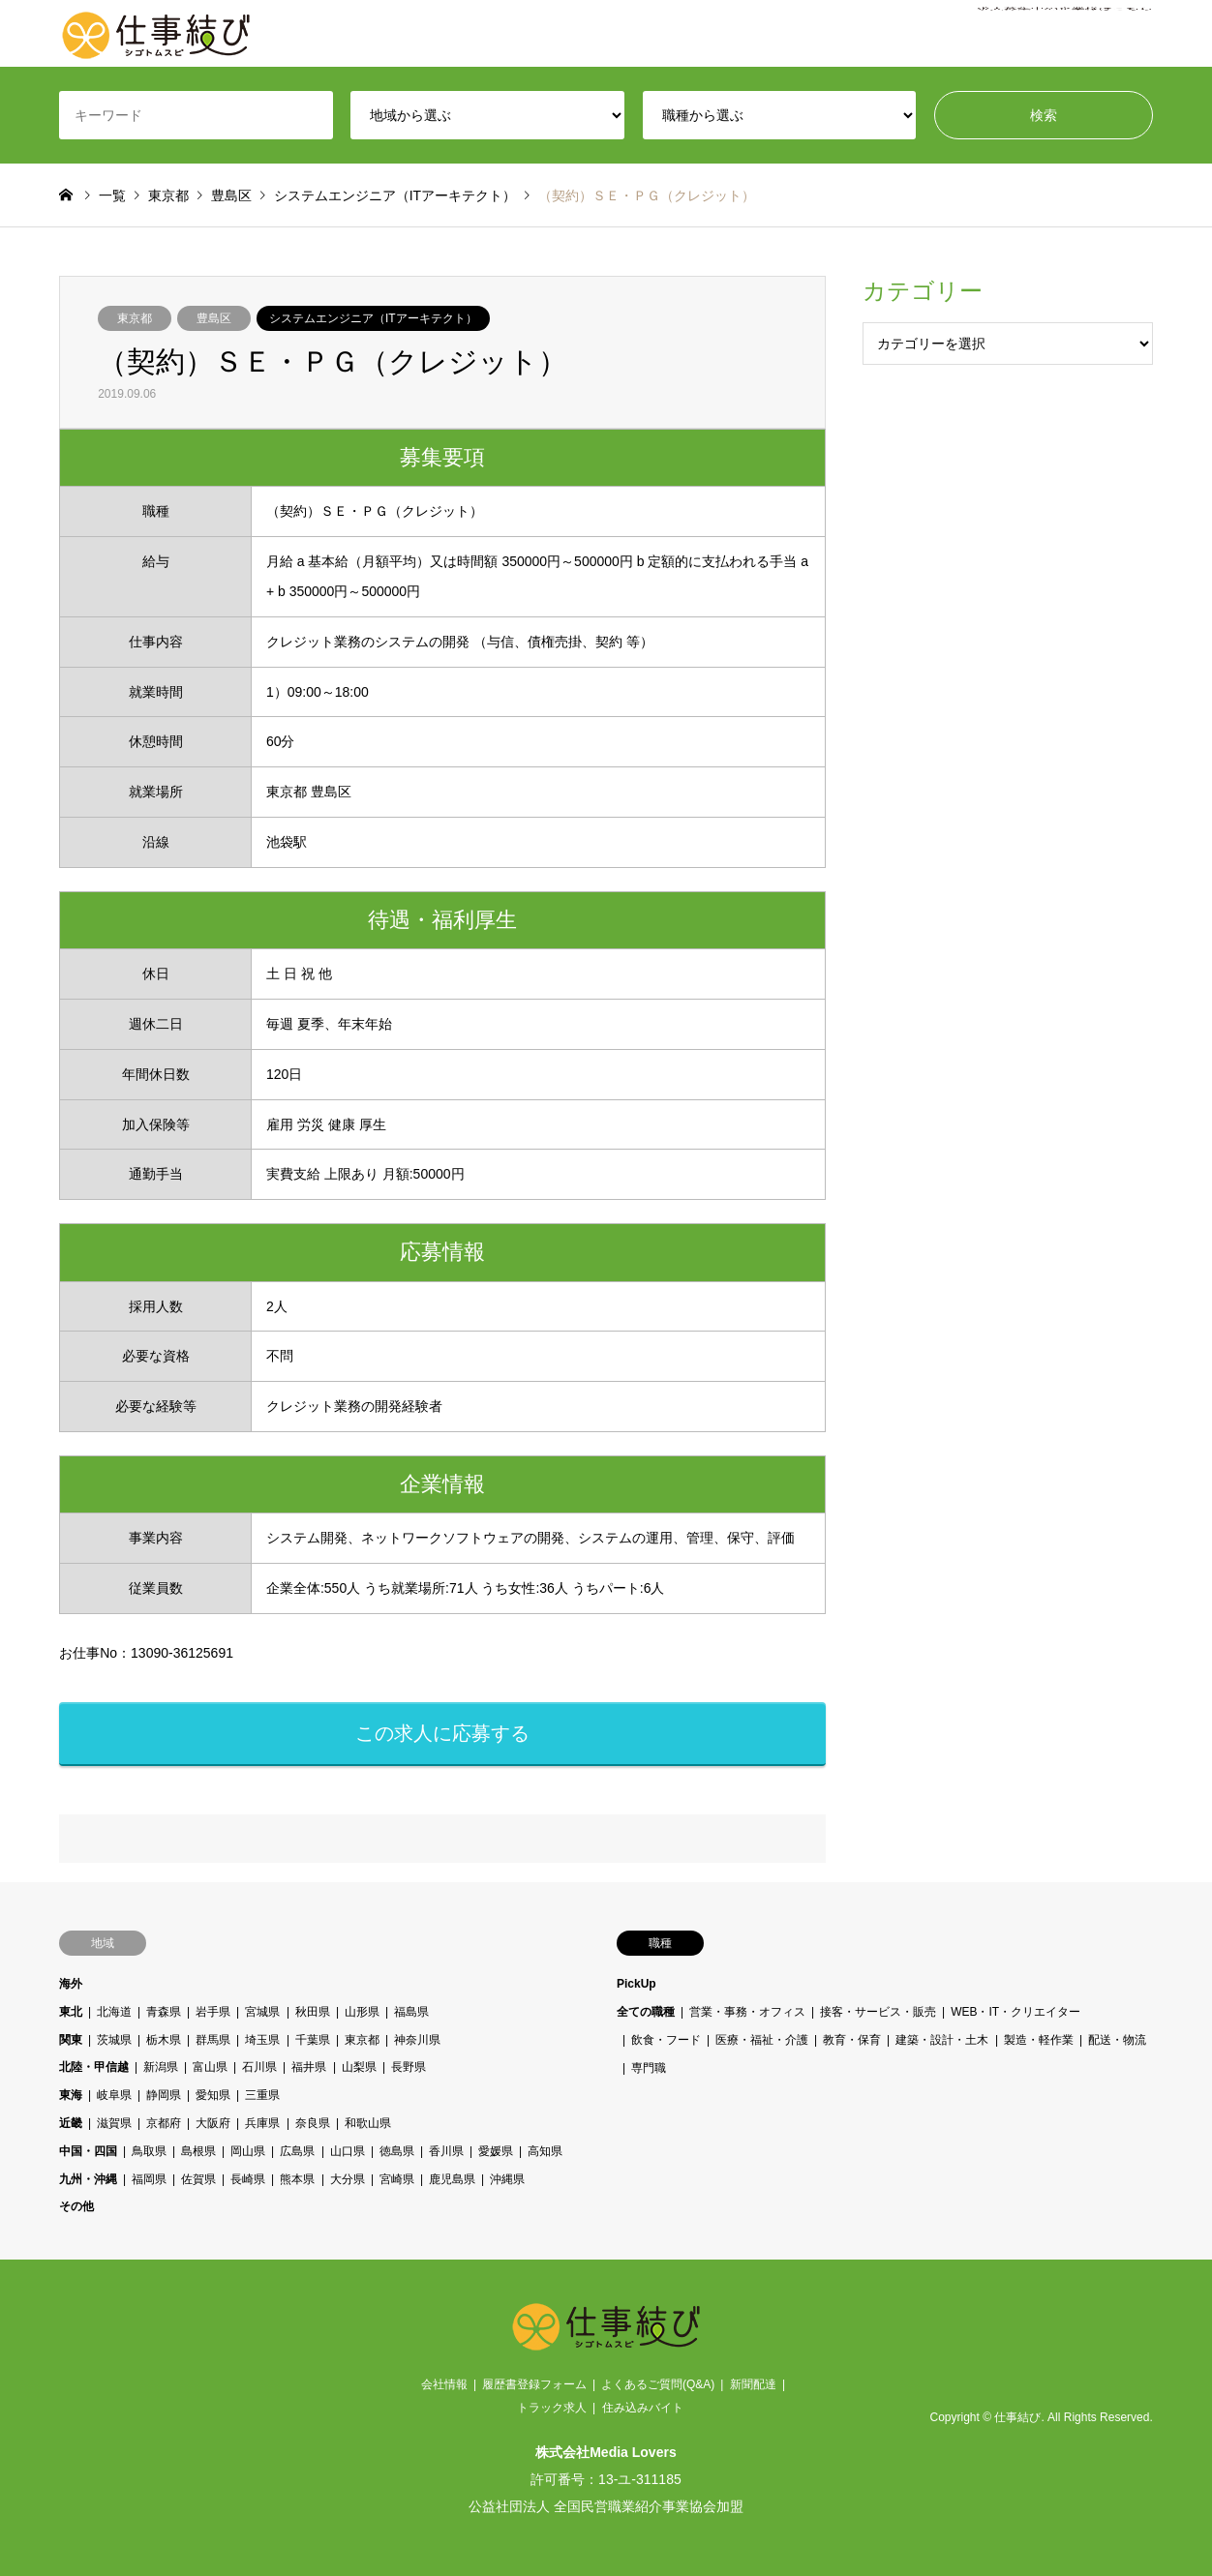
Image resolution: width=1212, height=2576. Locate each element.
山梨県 (359, 2067)
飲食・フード (666, 2040)
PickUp (636, 1984)
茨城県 (114, 2040)
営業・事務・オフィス (747, 2012)
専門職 (648, 2067)
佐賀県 (198, 2179)
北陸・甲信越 (94, 2067)
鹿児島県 (452, 2179)
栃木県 (163, 2040)
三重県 (263, 2095)
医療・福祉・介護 (762, 2040)
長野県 (408, 2067)
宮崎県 (396, 2179)
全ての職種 (646, 2012)
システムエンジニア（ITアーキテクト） (373, 318)
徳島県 (396, 2151)
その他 (76, 2206)
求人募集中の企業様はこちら (1065, 34)
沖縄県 (507, 2179)
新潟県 (160, 2067)
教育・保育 (853, 2040)
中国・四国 (88, 2151)
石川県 (260, 2067)
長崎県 (248, 2179)
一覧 (112, 195)
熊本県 (298, 2179)
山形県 (362, 2012)
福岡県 (149, 2179)
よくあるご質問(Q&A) (657, 2384)
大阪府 (214, 2123)
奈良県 (312, 2123)
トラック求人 (552, 2407)
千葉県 (312, 2040)
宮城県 (263, 2012)
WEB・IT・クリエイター (1016, 2012)
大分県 (347, 2179)
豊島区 (214, 318)
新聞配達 (753, 2384)
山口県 (347, 2151)
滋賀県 (114, 2123)
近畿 (70, 2123)
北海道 (114, 2012)
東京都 (134, 318)
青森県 (163, 2012)
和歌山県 (368, 2123)
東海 (70, 2095)
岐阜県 (114, 2095)
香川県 (446, 2151)
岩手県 (214, 2012)
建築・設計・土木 (942, 2040)
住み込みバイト (642, 2407)
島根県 (198, 2151)
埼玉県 (263, 2040)
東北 (70, 2012)
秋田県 (312, 2012)
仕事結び (1017, 2417)
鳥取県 (149, 2151)
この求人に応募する (442, 1733)
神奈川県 (417, 2040)
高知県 (545, 2151)
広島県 (298, 2151)
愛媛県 (495, 2151)
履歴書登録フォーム (534, 2384)
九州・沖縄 (88, 2179)
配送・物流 (1117, 2040)
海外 (70, 1984)
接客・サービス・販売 (879, 2012)
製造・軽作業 (1039, 2040)
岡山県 (248, 2151)
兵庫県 (263, 2123)
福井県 (309, 2067)
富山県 (210, 2067)
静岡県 (163, 2095)
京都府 (163, 2123)
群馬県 (214, 2040)
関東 (70, 2040)
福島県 (411, 2012)
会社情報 (444, 2384)
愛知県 (214, 2095)
